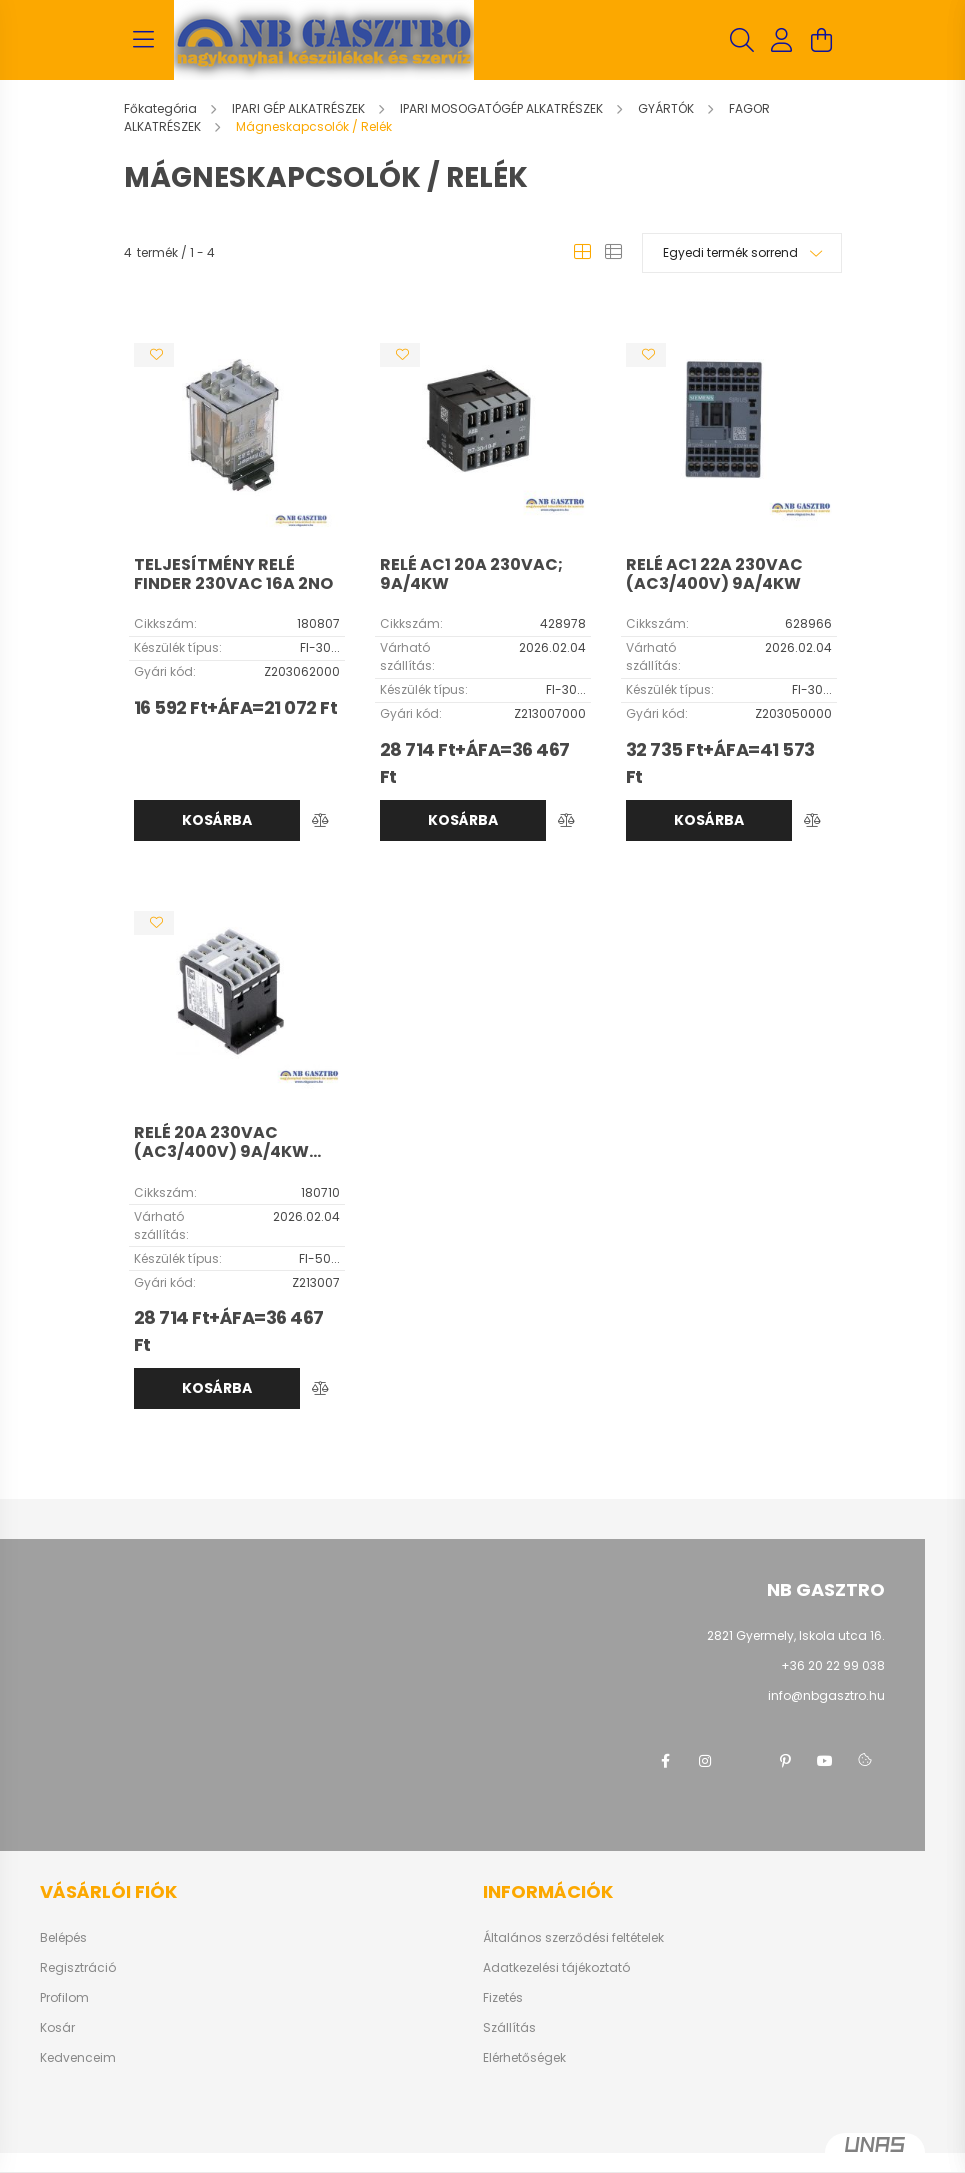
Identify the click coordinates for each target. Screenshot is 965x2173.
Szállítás (509, 2028)
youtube (825, 1761)
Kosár (57, 2028)
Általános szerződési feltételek (573, 1938)
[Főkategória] (162, 108)
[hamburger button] (144, 40)
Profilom (64, 1998)
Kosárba (217, 820)
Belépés (63, 1938)
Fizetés (503, 1998)
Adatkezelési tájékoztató (556, 1968)
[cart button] (822, 40)
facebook (665, 1761)
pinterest (785, 1761)
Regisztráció (78, 1968)
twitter (745, 1761)
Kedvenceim (78, 2058)
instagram (705, 1761)
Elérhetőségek (524, 2058)
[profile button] (782, 40)
